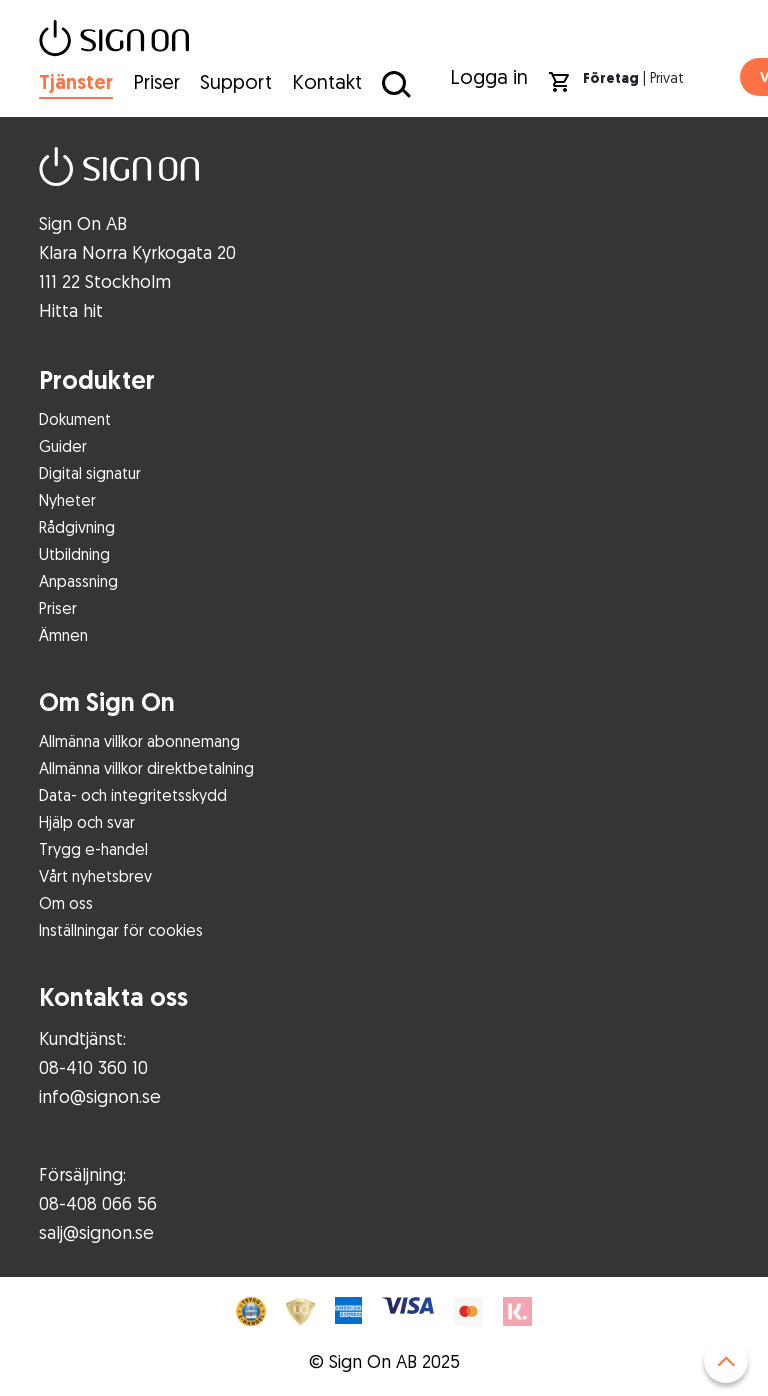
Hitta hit (71, 310)
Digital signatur (90, 473)
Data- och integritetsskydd (133, 795)
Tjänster (76, 82)
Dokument (75, 419)
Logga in (489, 76)
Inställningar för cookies (121, 930)
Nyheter (67, 500)
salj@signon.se (96, 1232)
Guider (63, 446)
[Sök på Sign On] (394, 83)
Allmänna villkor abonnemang (139, 741)
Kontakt (327, 81)
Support (236, 81)
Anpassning (78, 581)
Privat (667, 77)
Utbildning (74, 554)
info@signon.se (100, 1096)
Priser (156, 81)
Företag (611, 78)
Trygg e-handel (93, 849)
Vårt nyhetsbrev (95, 876)
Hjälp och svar (87, 822)
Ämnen (63, 635)
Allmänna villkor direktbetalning (146, 768)
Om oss (66, 903)
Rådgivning (77, 527)
